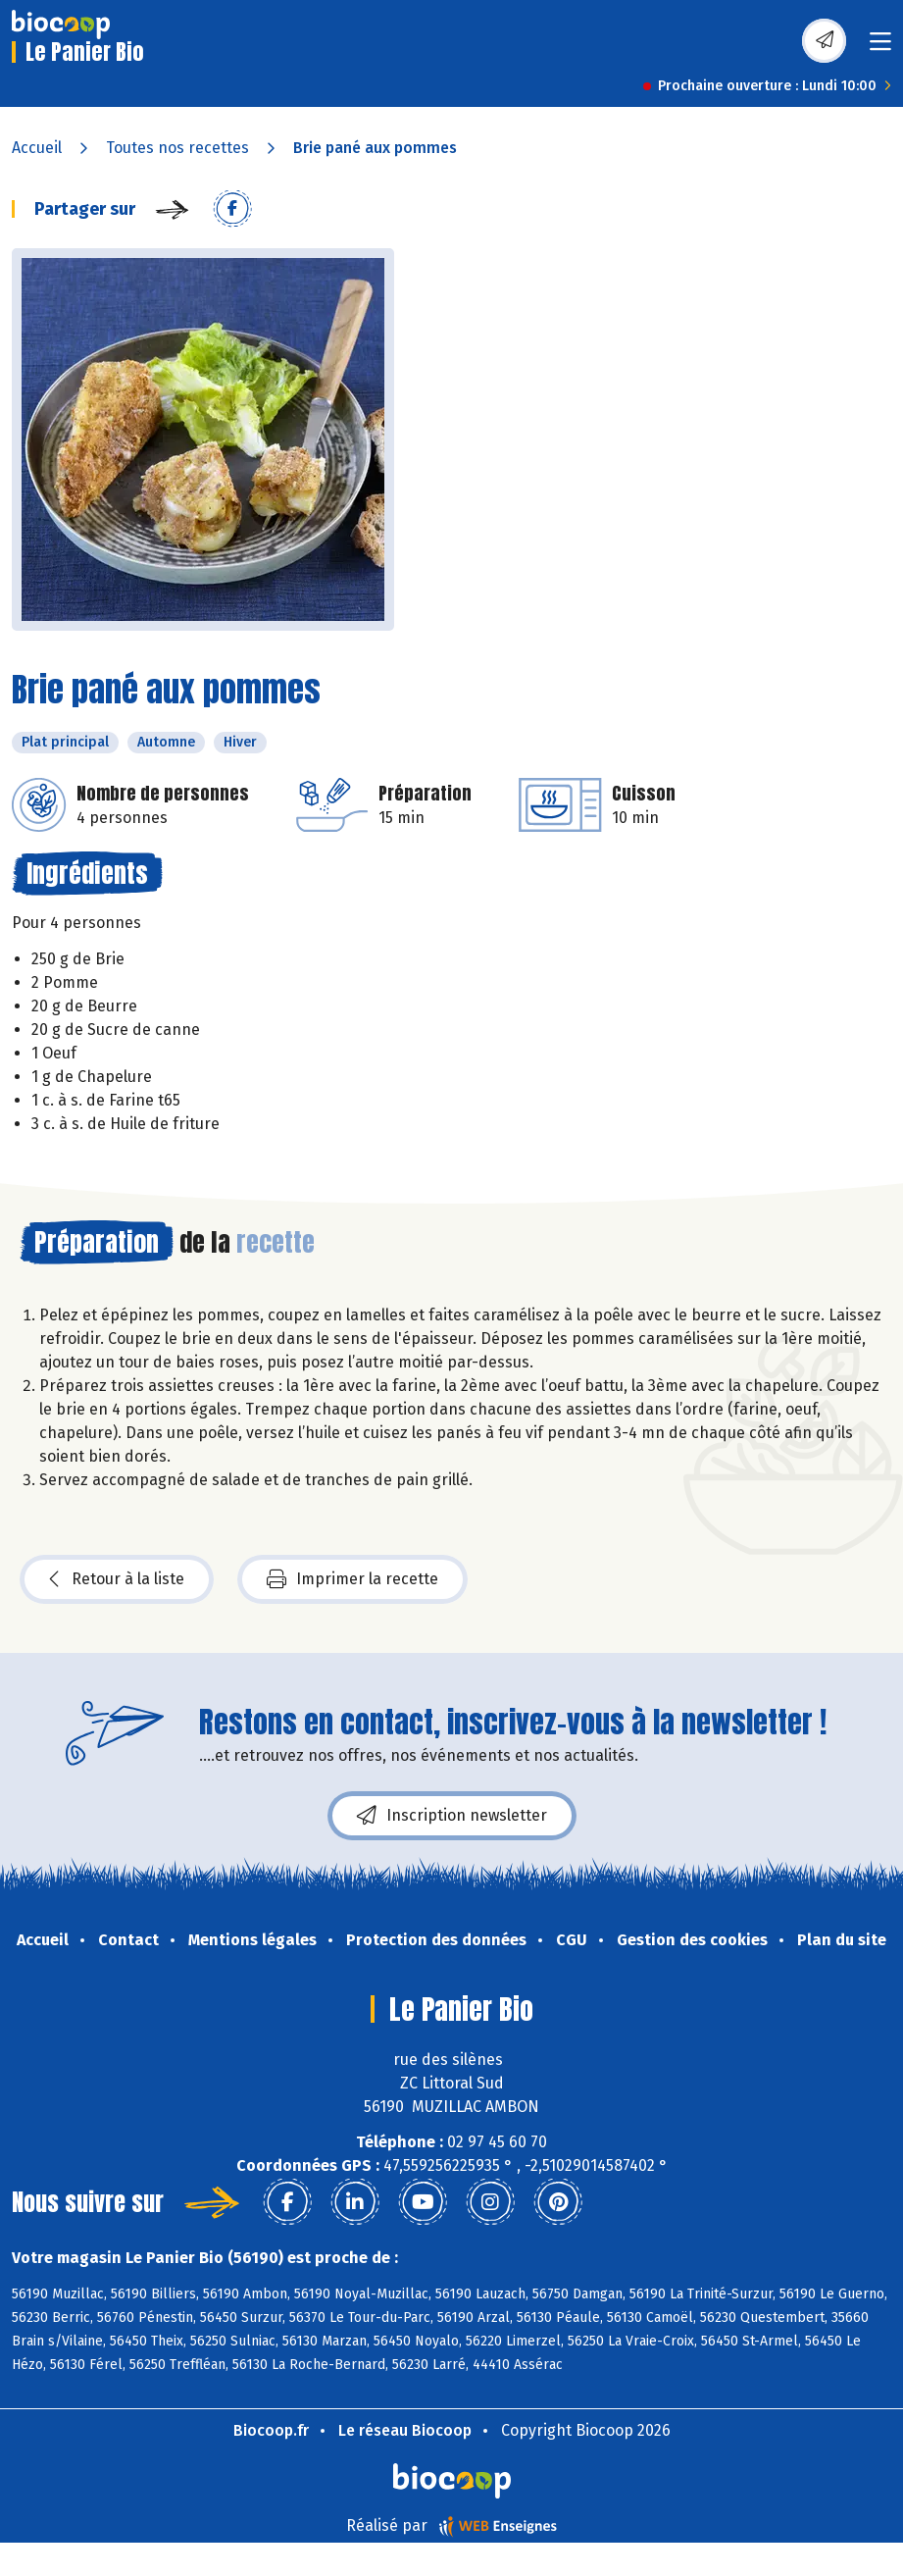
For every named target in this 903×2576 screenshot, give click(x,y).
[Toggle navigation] (880, 47)
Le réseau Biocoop (405, 2430)
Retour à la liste (116, 1579)
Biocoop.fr (271, 2430)
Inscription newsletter (452, 1816)
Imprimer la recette (352, 1579)
